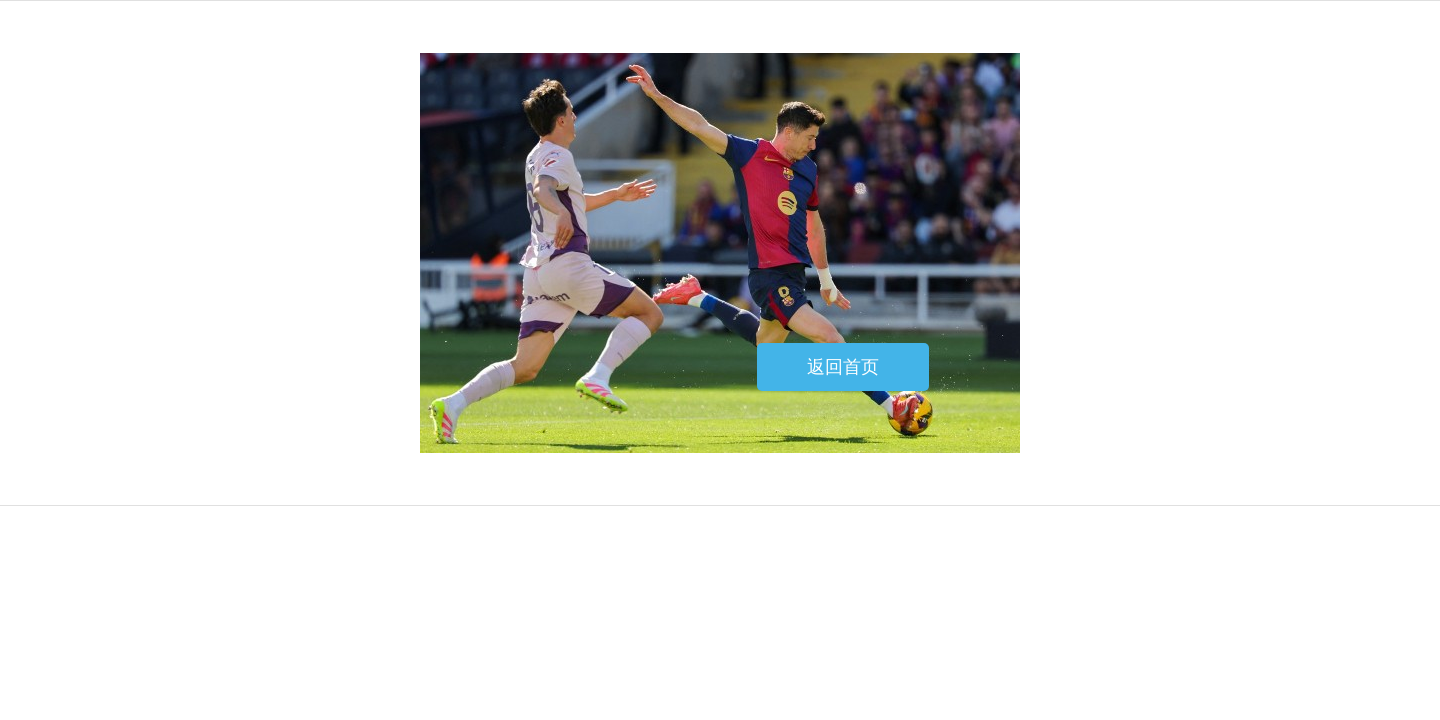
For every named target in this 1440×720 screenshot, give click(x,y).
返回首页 (843, 367)
